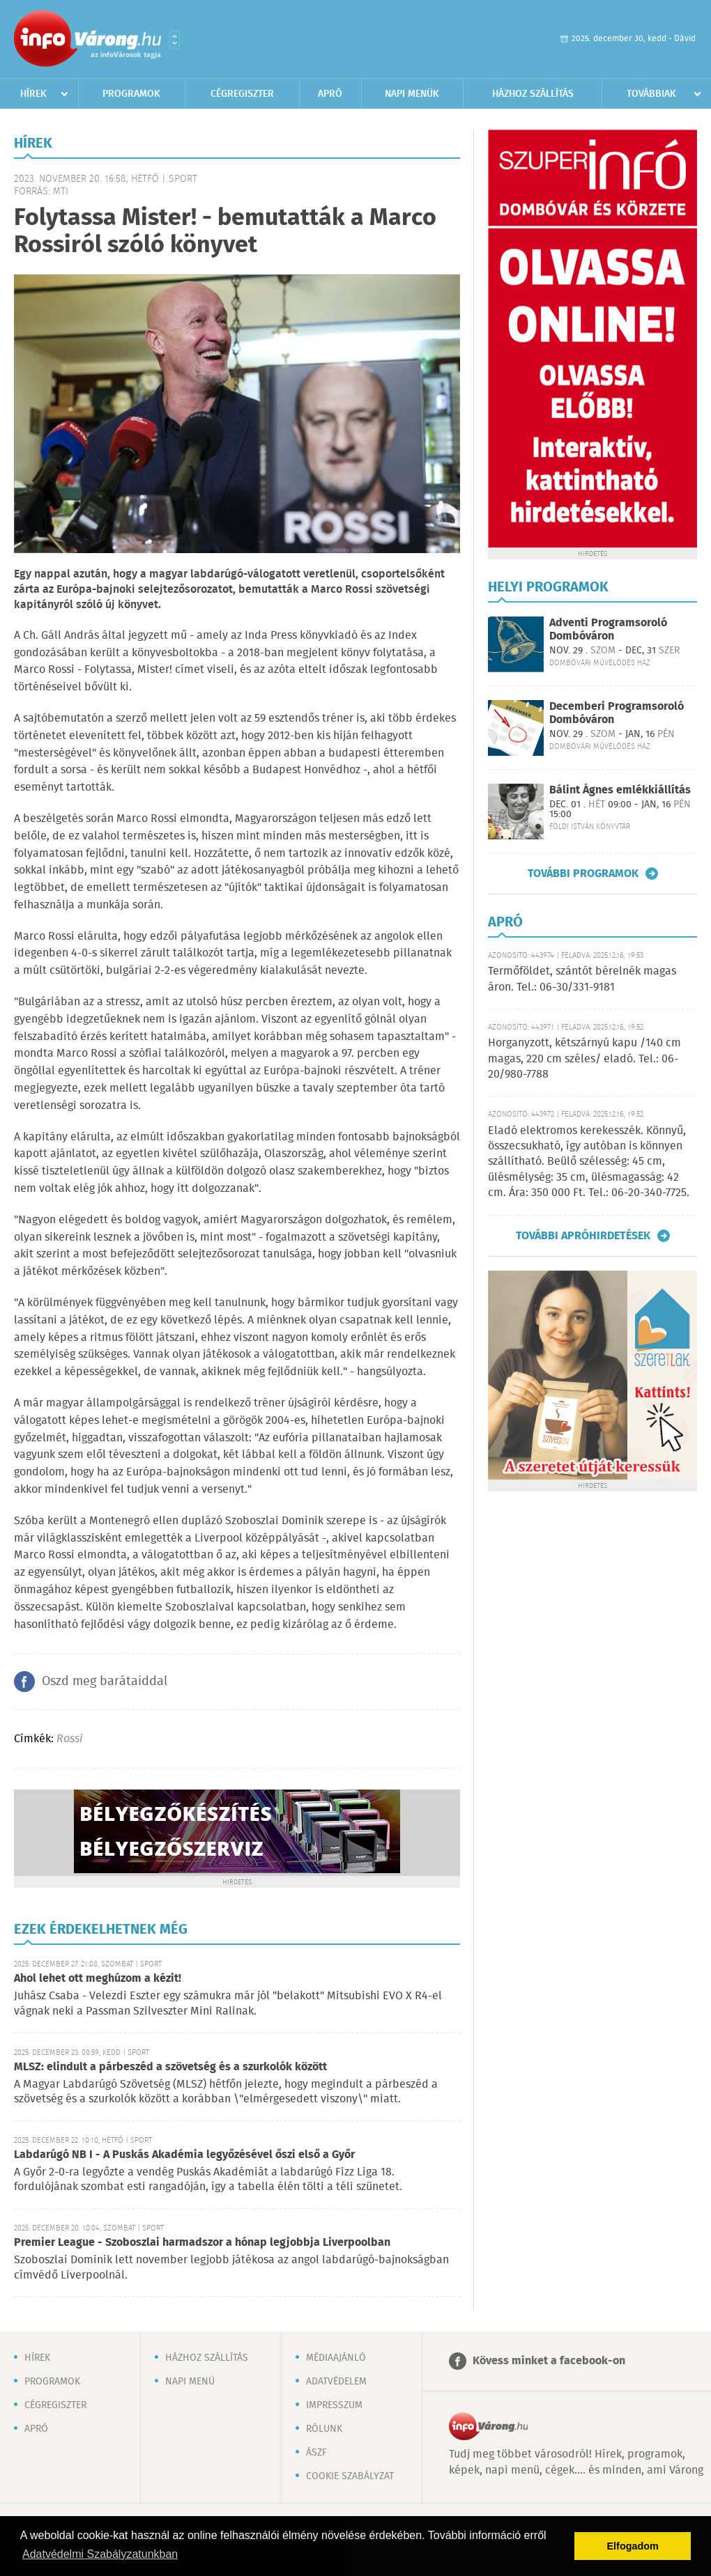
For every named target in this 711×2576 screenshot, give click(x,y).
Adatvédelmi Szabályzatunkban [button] (100, 2554)
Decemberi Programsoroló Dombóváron (616, 713)
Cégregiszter (242, 94)
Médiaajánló (336, 2358)
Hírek (33, 94)
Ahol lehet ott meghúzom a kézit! (97, 1978)
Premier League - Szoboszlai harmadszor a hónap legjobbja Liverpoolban (202, 2242)
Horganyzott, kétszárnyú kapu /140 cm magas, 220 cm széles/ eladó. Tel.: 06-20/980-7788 (584, 1058)
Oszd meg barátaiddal (104, 1681)
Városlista (174, 40)
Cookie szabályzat (350, 2476)
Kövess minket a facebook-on (549, 2361)
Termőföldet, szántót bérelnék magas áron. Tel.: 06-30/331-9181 (582, 979)
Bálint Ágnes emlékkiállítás (620, 790)
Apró (330, 94)
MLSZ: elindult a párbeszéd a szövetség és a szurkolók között (170, 2067)
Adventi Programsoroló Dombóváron (608, 629)
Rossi (69, 1739)
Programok (131, 94)
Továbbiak (651, 94)
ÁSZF (316, 2452)
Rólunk (324, 2429)
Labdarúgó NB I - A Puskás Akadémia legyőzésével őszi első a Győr (184, 2155)
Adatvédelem (336, 2381)
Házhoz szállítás (533, 94)
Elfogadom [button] (633, 2546)
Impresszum (334, 2405)
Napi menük (412, 94)
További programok (583, 873)
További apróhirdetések (583, 1235)
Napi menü (190, 2381)
